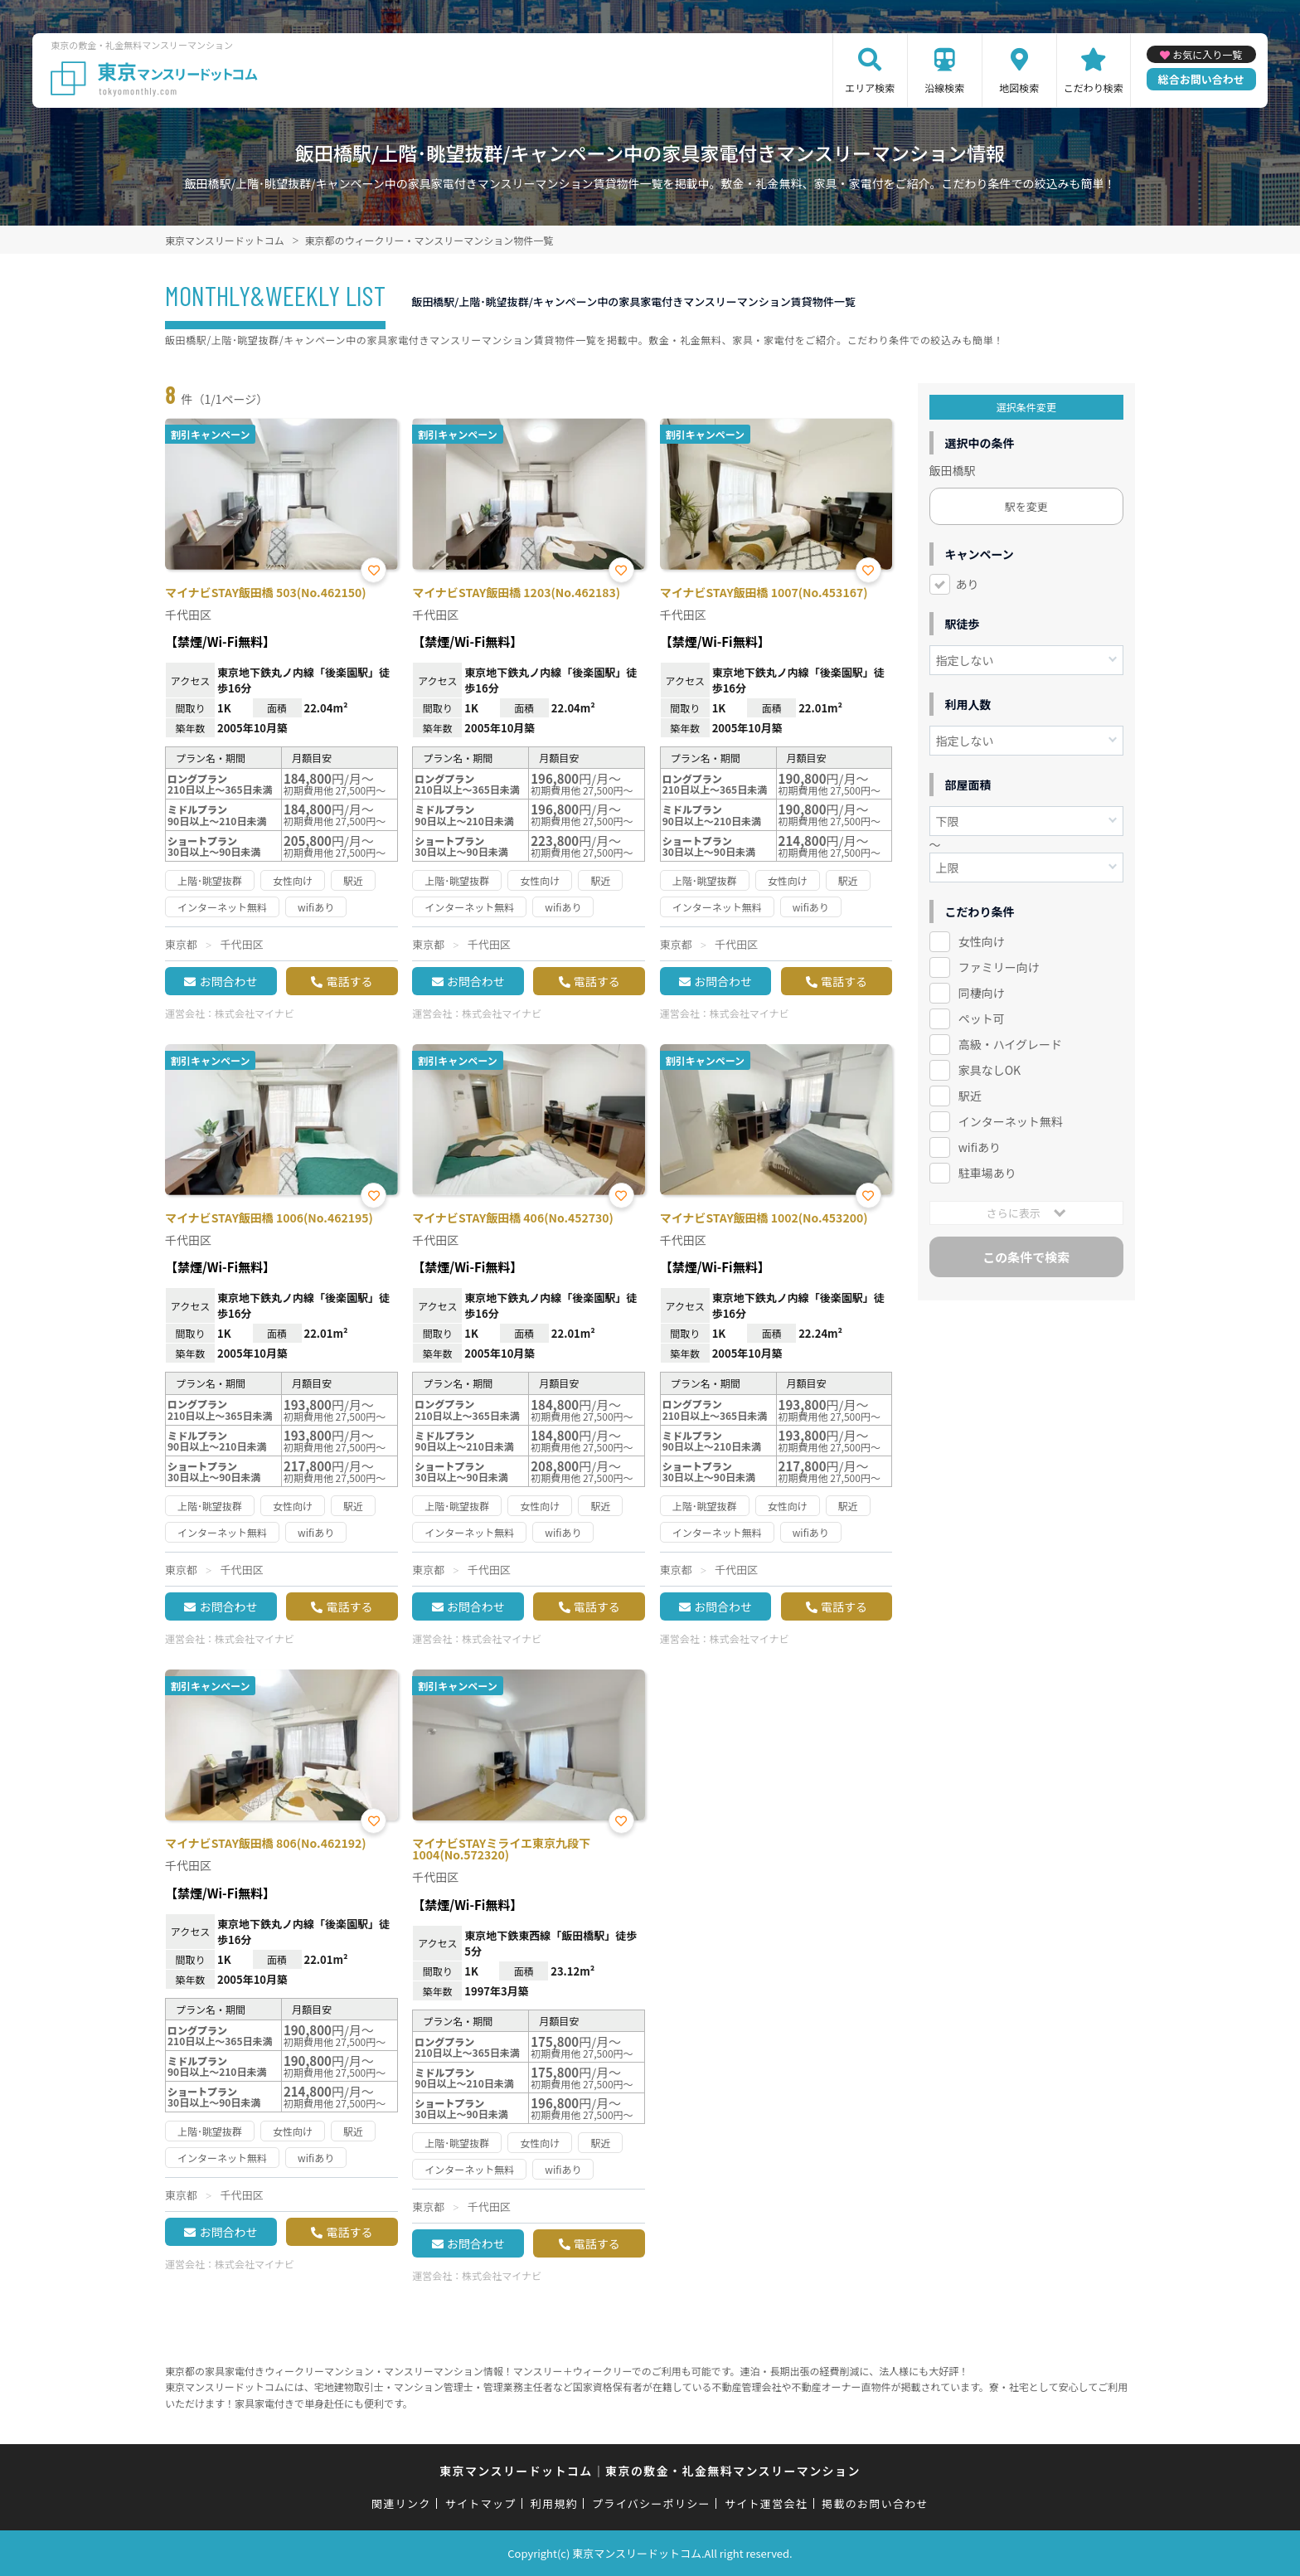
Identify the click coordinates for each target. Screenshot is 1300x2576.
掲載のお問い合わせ (875, 2503)
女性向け (981, 941)
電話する (349, 981)
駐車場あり (987, 1172)
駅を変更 (1026, 506)
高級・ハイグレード (1010, 1044)
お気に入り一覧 (1207, 54)
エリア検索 (870, 87)
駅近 (970, 1095)
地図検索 (1019, 87)
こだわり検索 (1093, 87)
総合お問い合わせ (1201, 79)
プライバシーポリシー (651, 2503)
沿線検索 (944, 87)
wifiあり (979, 1147)
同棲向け (981, 992)
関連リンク (401, 2503)
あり (967, 584)
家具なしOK (989, 1070)
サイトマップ (481, 2503)
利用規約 (554, 2503)
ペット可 (981, 1018)
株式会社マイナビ (254, 1013)
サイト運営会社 (766, 2503)
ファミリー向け (999, 967)
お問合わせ (228, 981)
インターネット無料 (1010, 1121)
